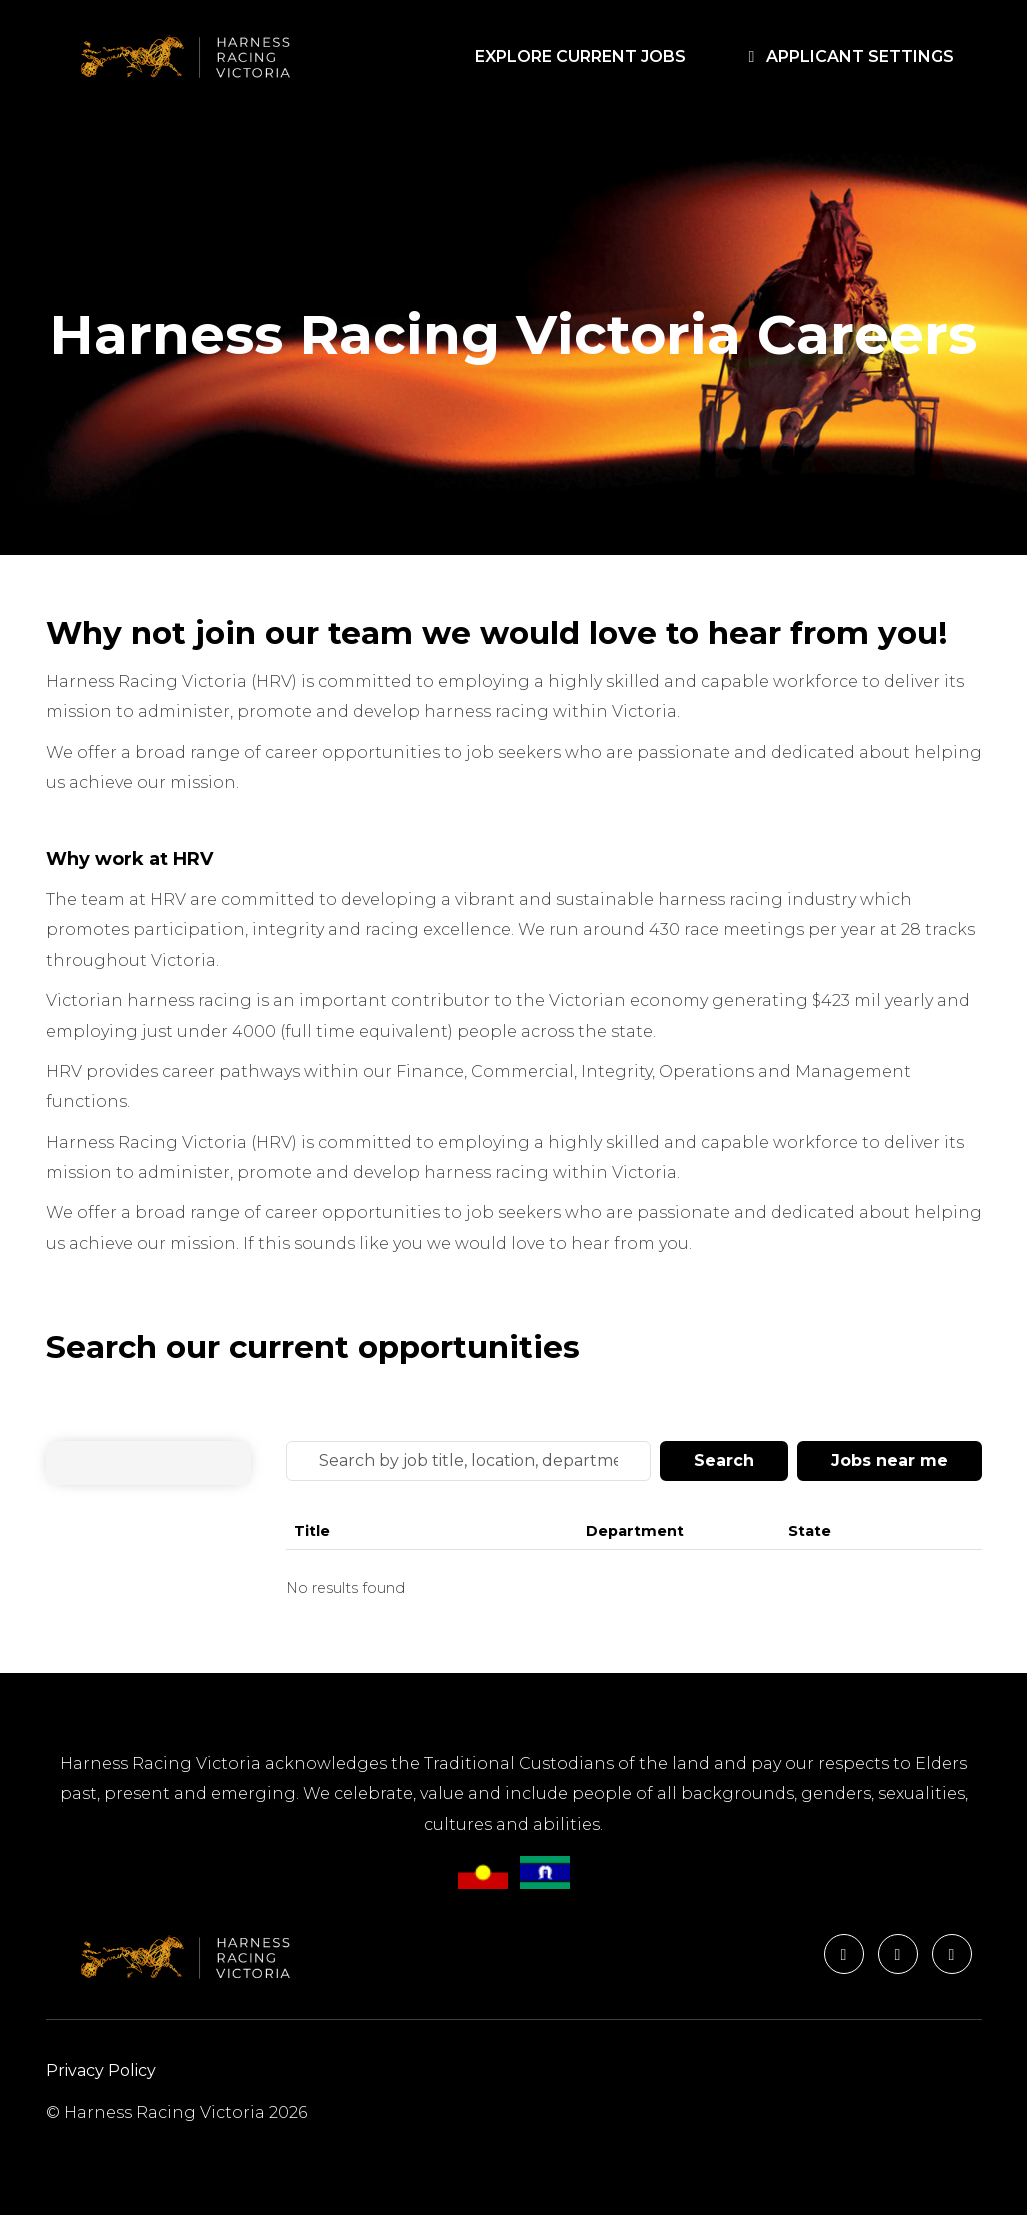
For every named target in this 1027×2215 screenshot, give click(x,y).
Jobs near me (889, 1460)
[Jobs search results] (634, 1563)
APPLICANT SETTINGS (848, 56)
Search (724, 1460)
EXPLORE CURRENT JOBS (584, 55)
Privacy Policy (101, 2070)
